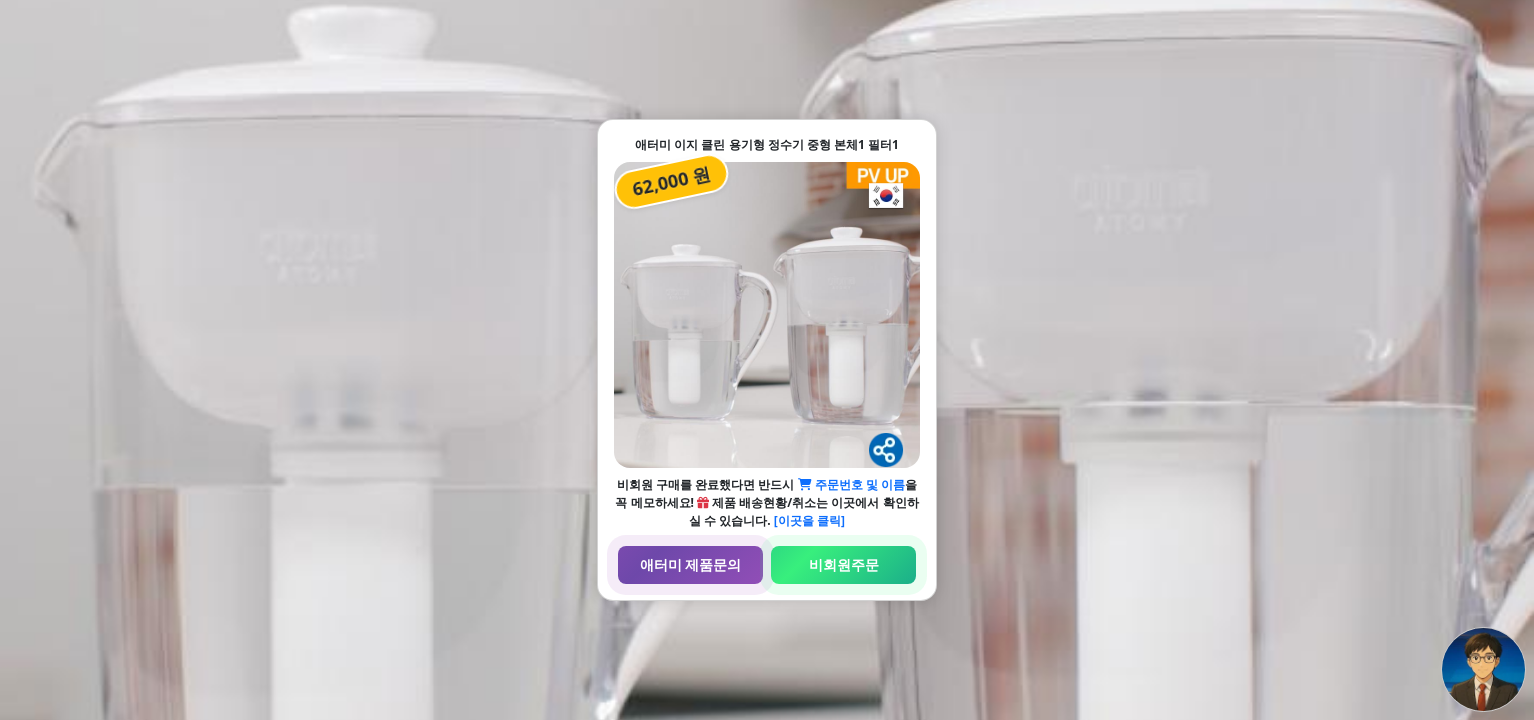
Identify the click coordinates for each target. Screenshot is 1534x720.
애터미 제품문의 (691, 564)
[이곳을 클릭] (809, 520)
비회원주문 (844, 564)
